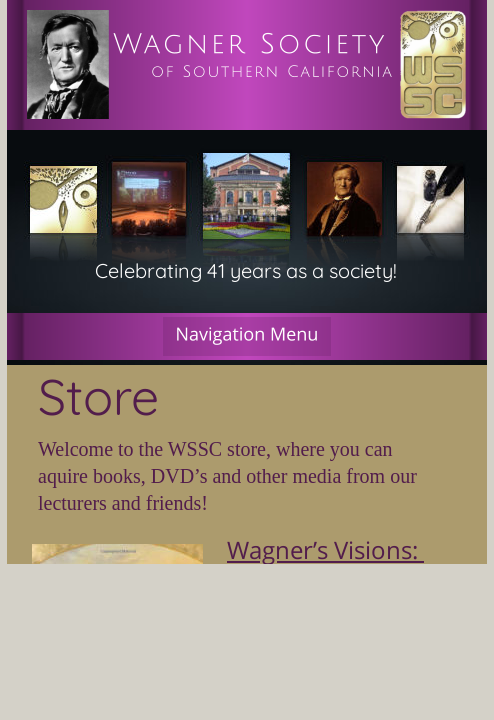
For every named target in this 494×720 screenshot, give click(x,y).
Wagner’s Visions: (325, 549)
